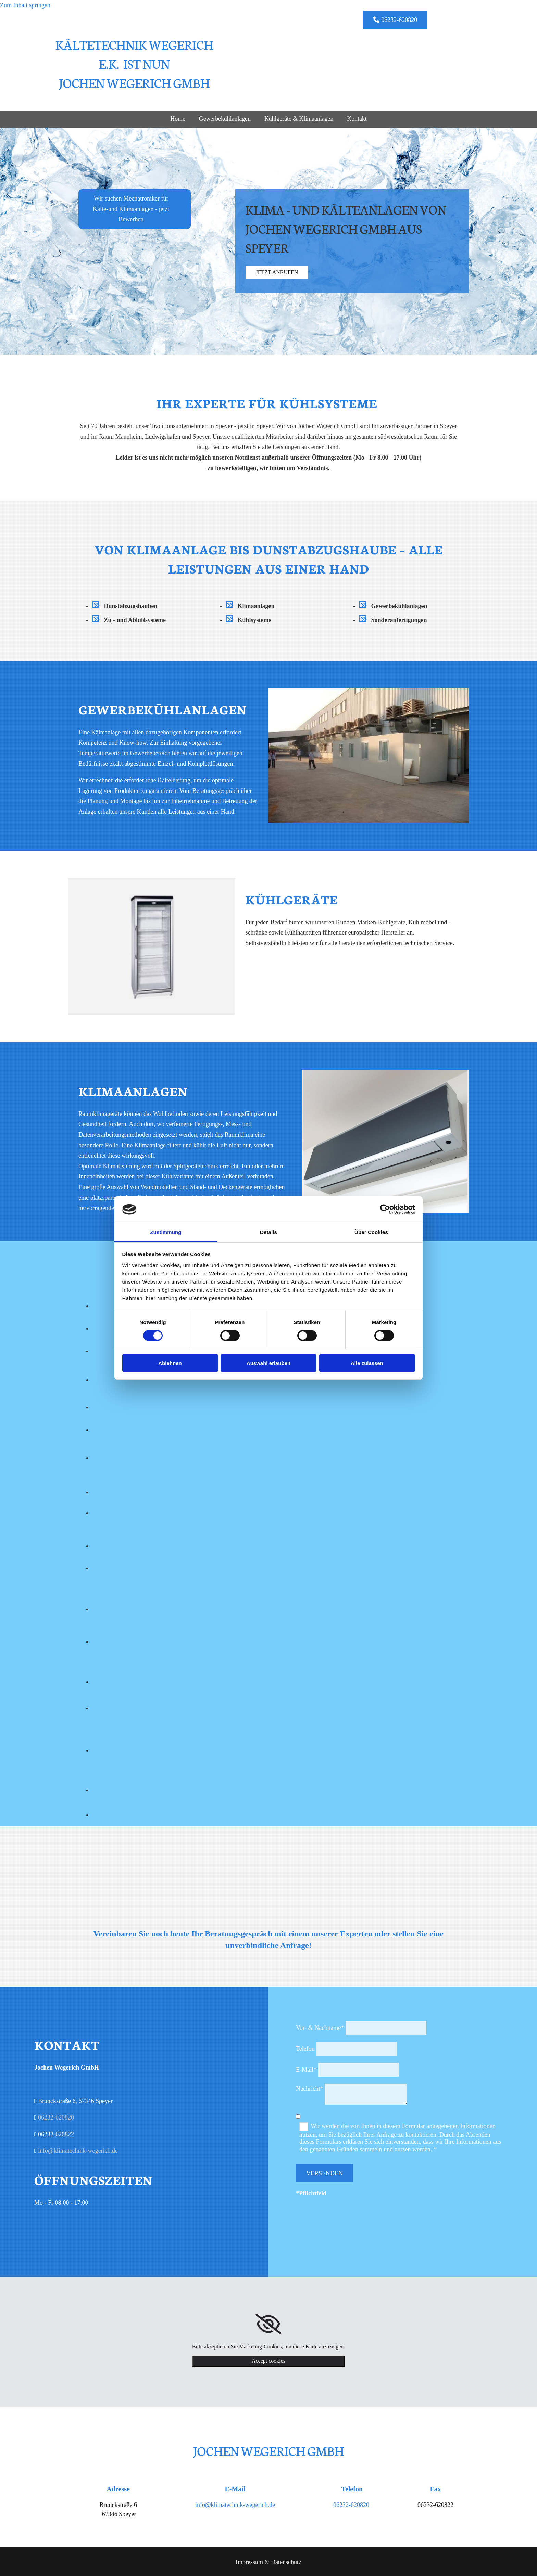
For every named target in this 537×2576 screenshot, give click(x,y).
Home (177, 118)
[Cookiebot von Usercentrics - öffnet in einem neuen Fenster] (385, 1209)
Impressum (249, 2561)
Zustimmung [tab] (166, 1232)
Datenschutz (286, 2561)
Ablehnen (170, 1363)
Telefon (305, 2047)
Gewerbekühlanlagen (224, 118)
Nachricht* (309, 2087)
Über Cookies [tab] (371, 1232)
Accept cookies (268, 2360)
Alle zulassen (367, 1363)
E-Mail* (306, 2068)
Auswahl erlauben (268, 1363)
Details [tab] (268, 1232)
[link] (268, 2323)
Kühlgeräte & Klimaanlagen (299, 118)
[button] (395, 20)
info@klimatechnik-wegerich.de (78, 2149)
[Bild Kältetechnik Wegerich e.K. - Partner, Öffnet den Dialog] (127, 1406)
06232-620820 (56, 2116)
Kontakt (357, 118)
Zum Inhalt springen (25, 5)
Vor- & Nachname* (320, 2026)
